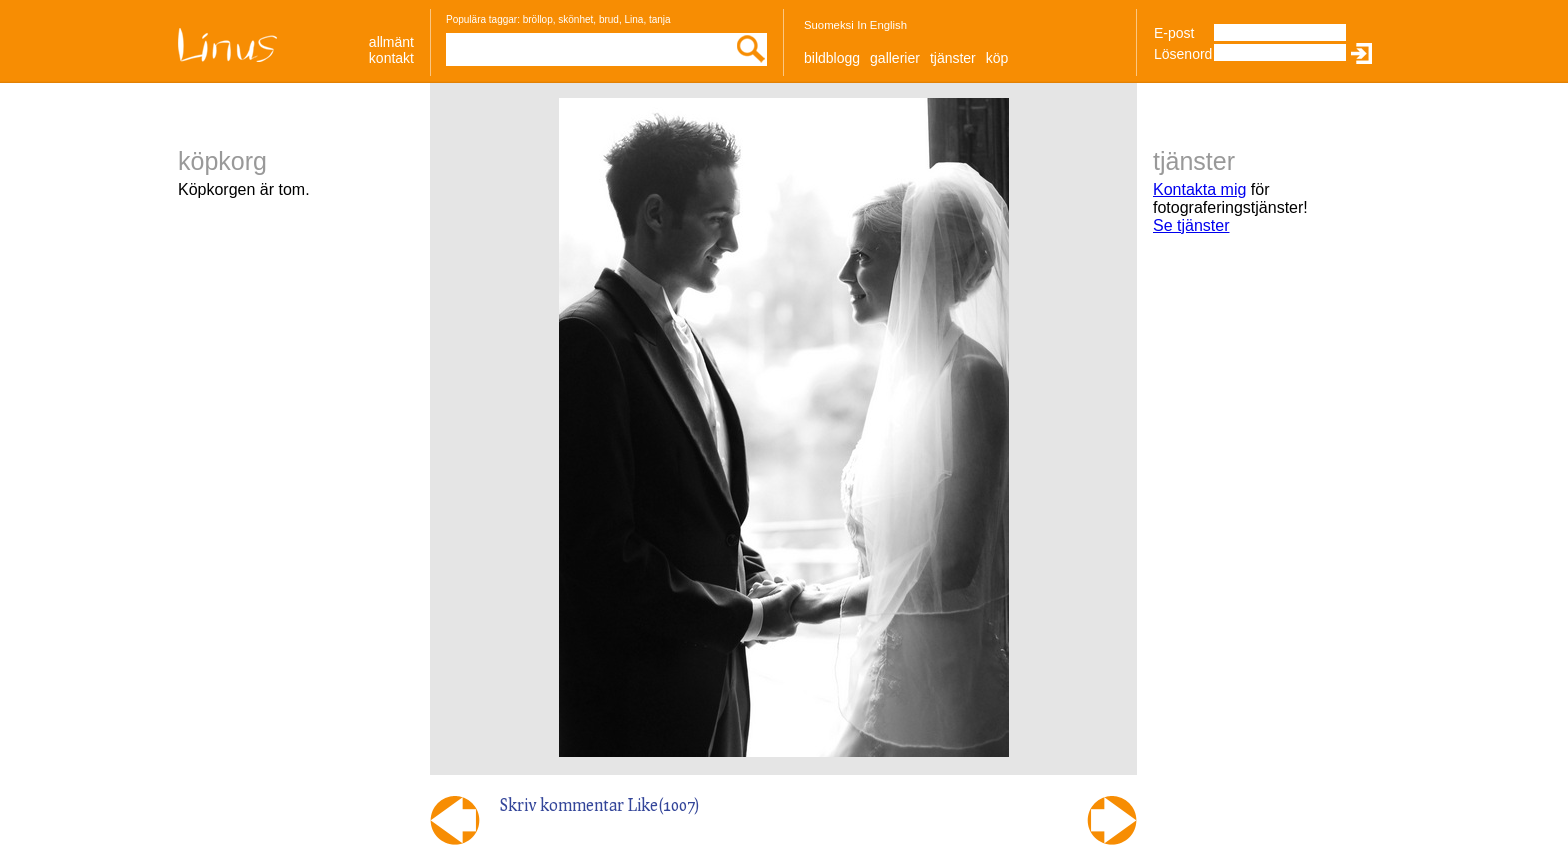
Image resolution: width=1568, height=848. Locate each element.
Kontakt (391, 58)
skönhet (575, 19)
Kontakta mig (1199, 189)
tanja (660, 19)
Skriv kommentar (562, 804)
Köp (997, 58)
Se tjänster (1191, 225)
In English (882, 25)
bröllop (538, 19)
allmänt (391, 42)
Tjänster (953, 58)
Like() (664, 804)
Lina (633, 19)
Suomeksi (829, 25)
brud (609, 19)
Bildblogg (832, 58)
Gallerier (895, 58)
